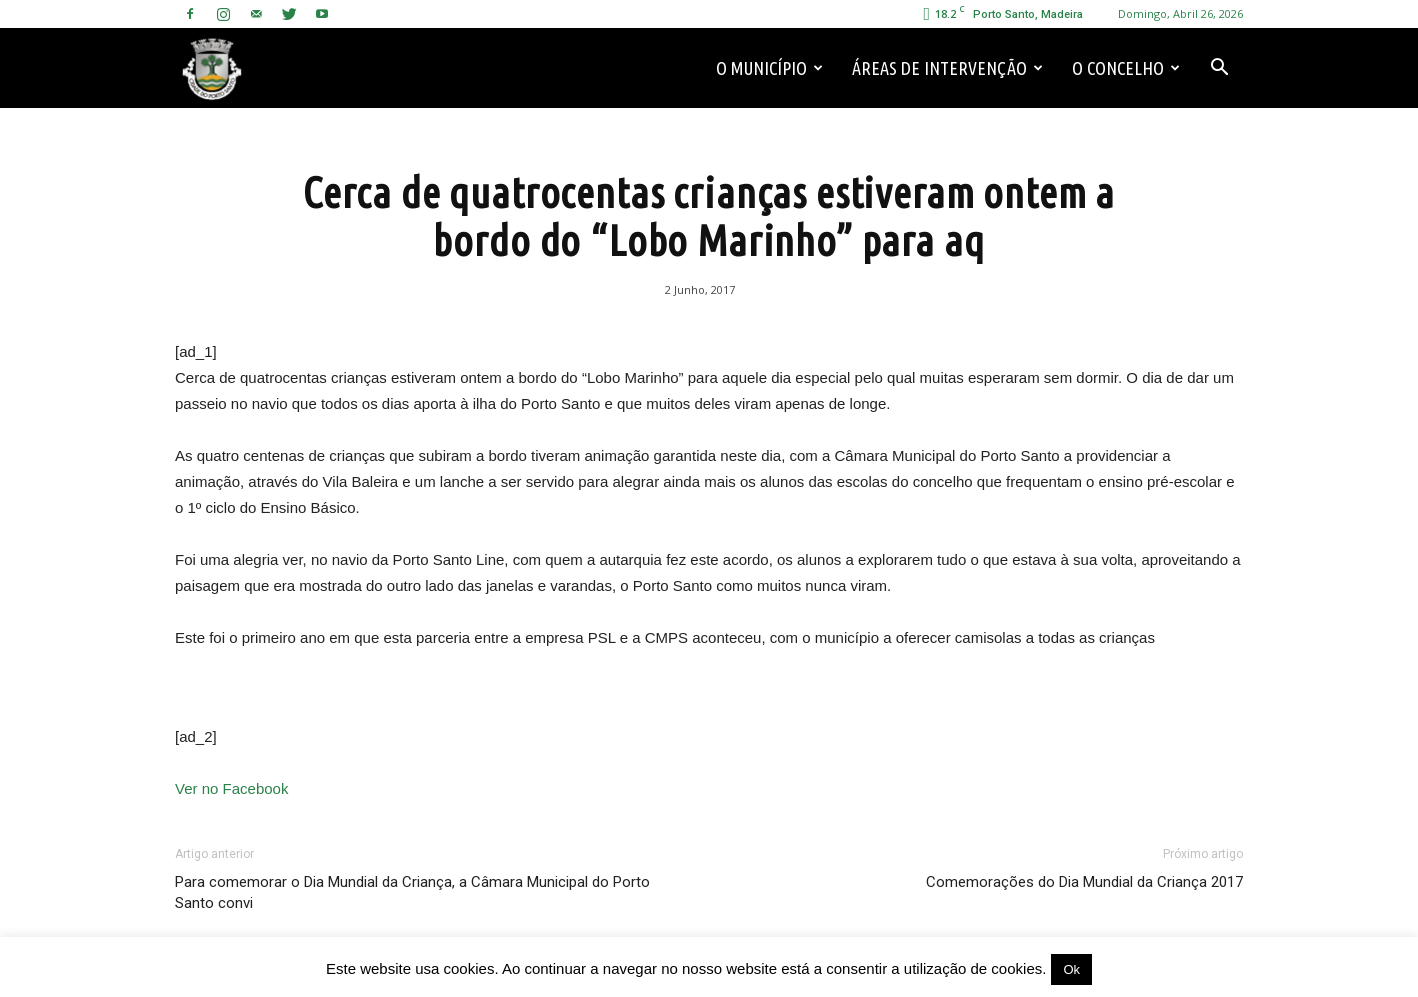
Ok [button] (1071, 969)
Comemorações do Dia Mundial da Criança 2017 (1084, 882)
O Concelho (1126, 68)
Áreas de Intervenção (947, 68)
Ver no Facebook (231, 788)
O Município (769, 68)
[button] (1219, 68)
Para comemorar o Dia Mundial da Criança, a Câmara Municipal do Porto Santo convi (412, 892)
